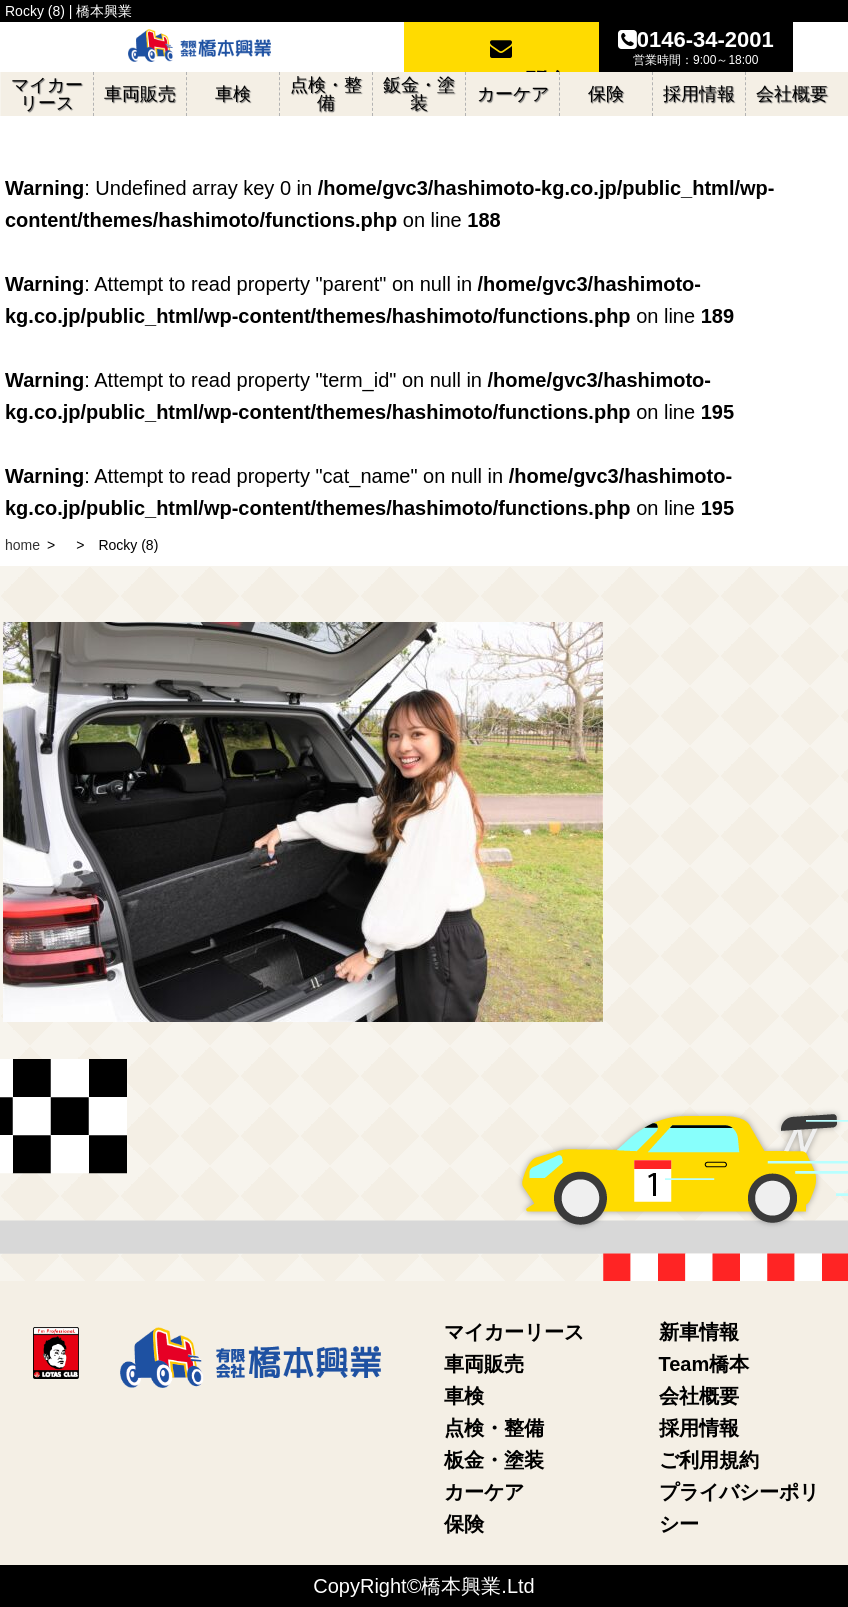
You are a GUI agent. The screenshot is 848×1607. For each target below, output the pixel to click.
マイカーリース (514, 1332)
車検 (464, 1396)
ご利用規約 (709, 1460)
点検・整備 (494, 1428)
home (22, 545)
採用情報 (699, 1428)
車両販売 (484, 1364)
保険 (464, 1524)
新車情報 (699, 1332)
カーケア (484, 1492)
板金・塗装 (494, 1460)
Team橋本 (704, 1364)
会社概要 (699, 1396)
